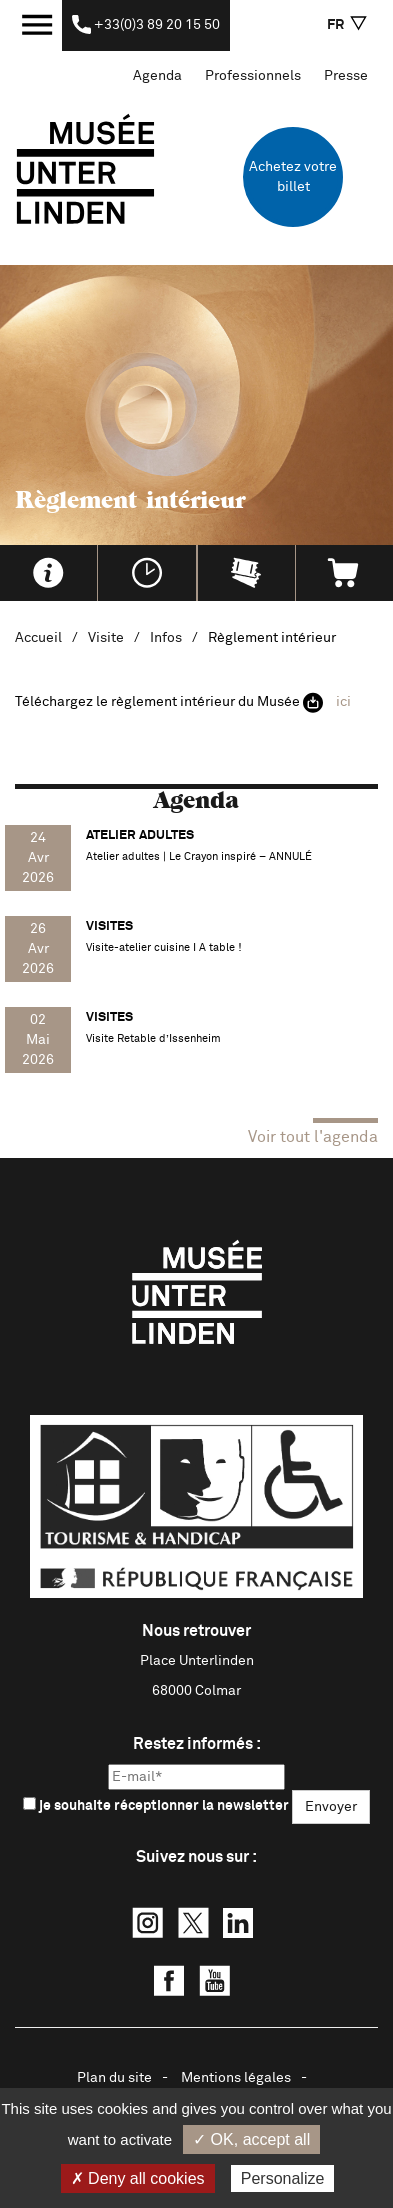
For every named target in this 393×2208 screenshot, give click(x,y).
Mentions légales (236, 2078)
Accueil (38, 638)
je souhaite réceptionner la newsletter (156, 1805)
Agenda (157, 76)
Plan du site (114, 2078)
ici (343, 702)
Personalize (283, 2178)
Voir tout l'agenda (313, 1137)
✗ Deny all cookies (138, 2178)
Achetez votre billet (293, 177)
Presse (346, 76)
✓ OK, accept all (251, 2139)
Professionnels (253, 76)
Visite (106, 638)
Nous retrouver (196, 1631)
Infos (166, 638)
